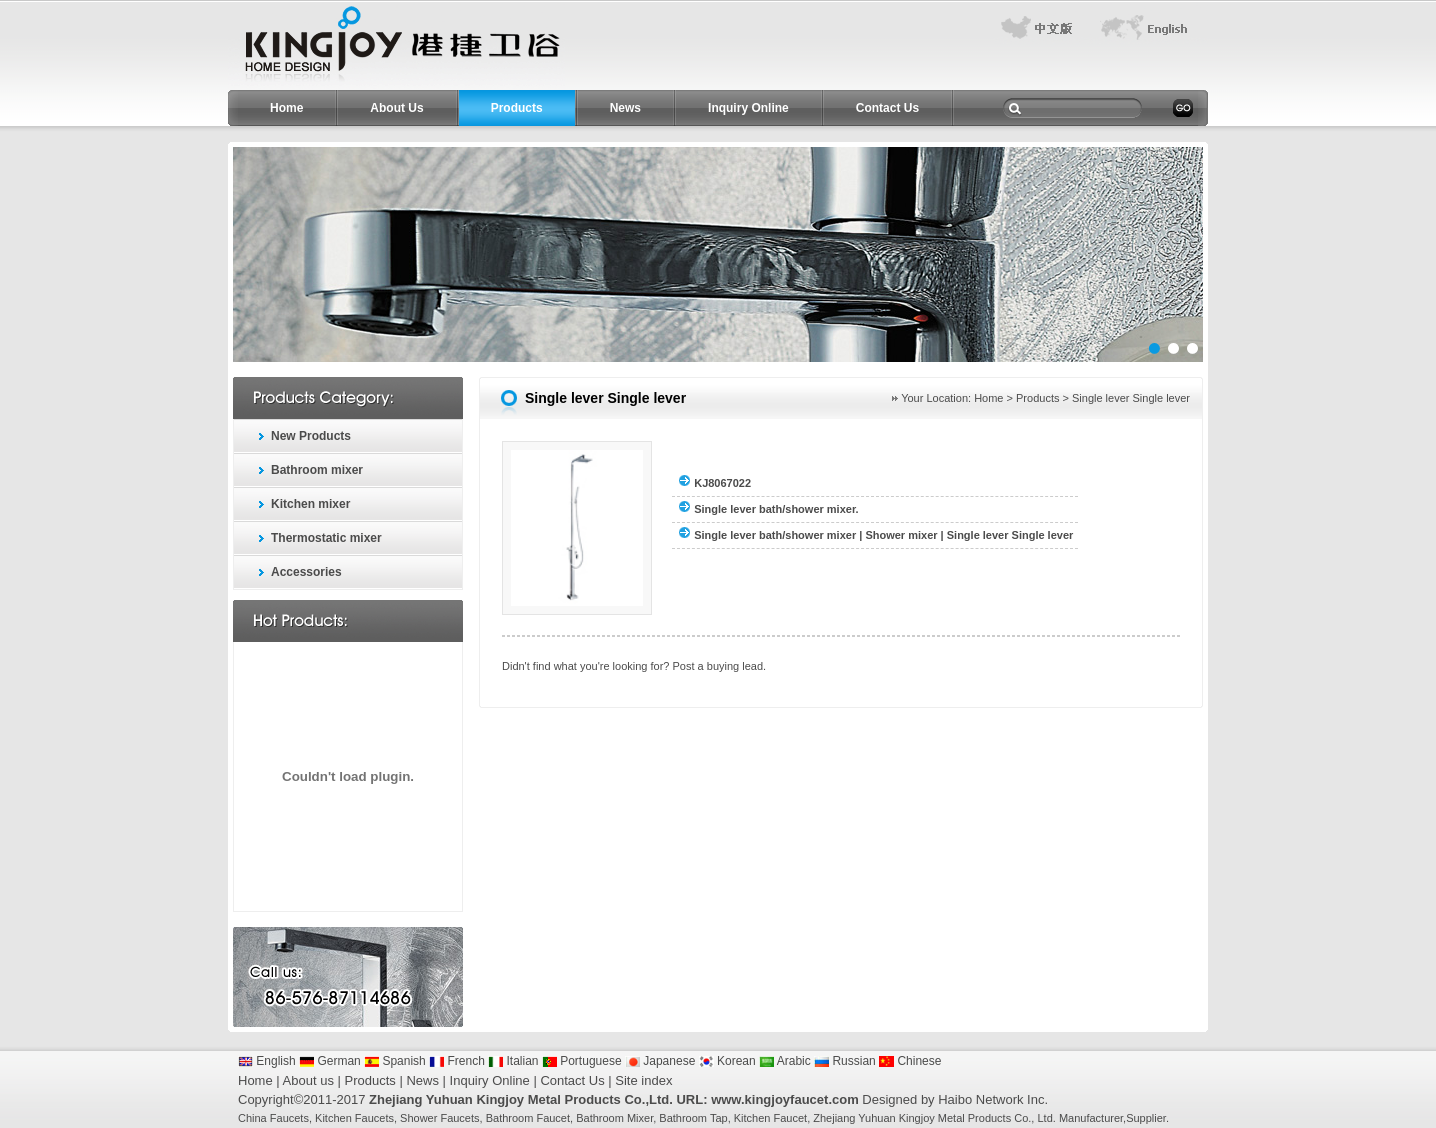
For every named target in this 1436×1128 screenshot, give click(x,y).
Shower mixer (901, 535)
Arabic (785, 1061)
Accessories (306, 572)
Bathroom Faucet (528, 1118)
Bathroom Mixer (614, 1118)
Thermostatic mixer (326, 538)
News (625, 108)
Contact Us (887, 108)
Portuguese (582, 1061)
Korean (727, 1061)
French (457, 1061)
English (267, 1061)
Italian (513, 1061)
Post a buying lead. (720, 666)
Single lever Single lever (1010, 535)
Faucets (289, 1118)
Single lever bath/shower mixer (775, 535)
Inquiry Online (748, 108)
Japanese (660, 1061)
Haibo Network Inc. (993, 1099)
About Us (396, 108)
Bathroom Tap (693, 1118)
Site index (643, 1080)
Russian (845, 1061)
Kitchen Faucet (770, 1118)
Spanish (395, 1061)
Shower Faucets (439, 1118)
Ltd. (1046, 1118)
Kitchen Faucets (354, 1118)
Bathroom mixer (317, 470)
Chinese (910, 1061)
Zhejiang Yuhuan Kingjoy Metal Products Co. (922, 1118)
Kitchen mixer (310, 504)
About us (308, 1080)
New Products (311, 436)
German (330, 1061)
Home (286, 108)
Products (517, 108)
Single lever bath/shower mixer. (776, 509)
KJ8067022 (722, 483)
